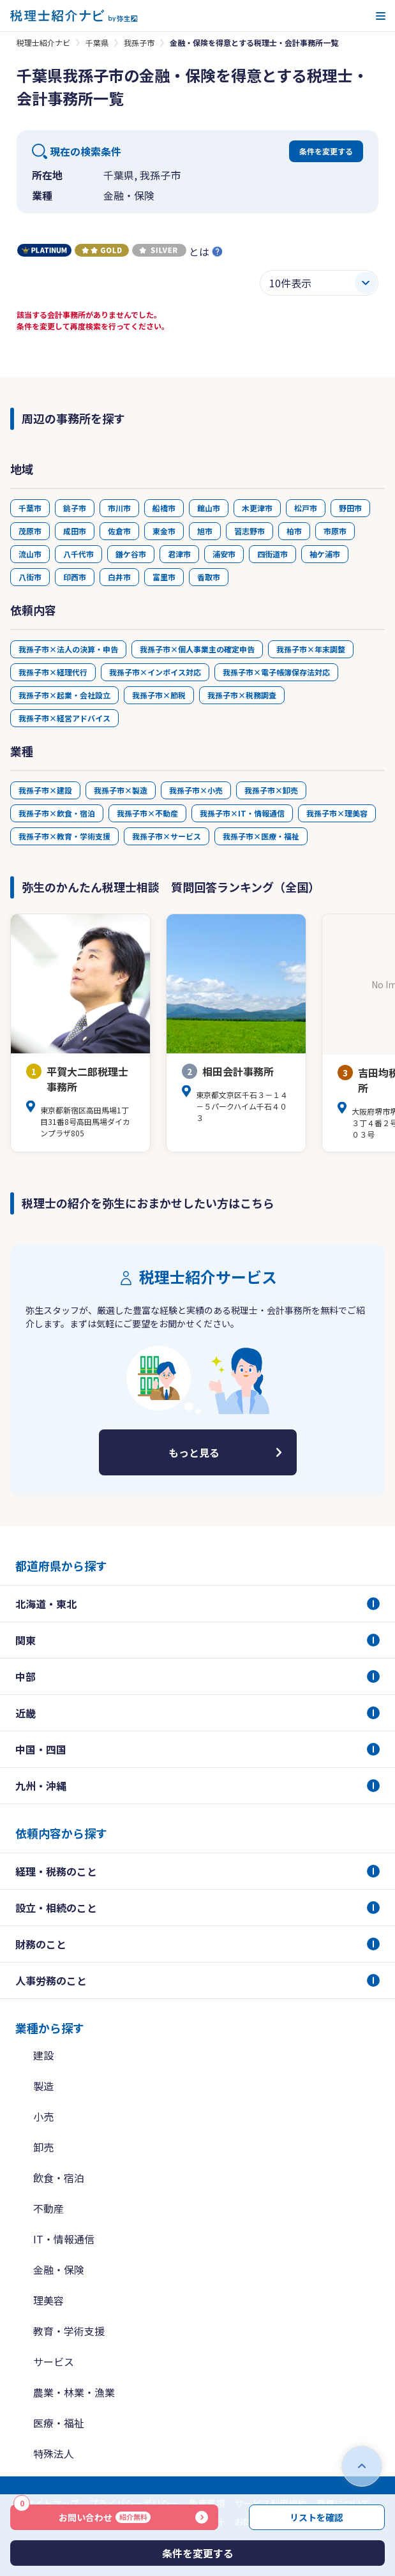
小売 (43, 2116)
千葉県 (97, 42)
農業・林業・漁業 (74, 2392)
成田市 (74, 530)
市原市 (335, 530)
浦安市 (223, 553)
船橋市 (164, 507)
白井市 (119, 576)
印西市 (74, 576)
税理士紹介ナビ (43, 42)
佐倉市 (119, 530)
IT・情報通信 (63, 2239)
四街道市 (272, 553)
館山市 (208, 507)
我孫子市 (139, 42)
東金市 (164, 530)
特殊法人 (53, 2453)
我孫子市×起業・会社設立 (64, 694)
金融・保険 (58, 2269)
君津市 (179, 553)
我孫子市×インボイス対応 (155, 672)
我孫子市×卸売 (271, 790)
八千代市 (78, 553)
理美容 (48, 2300)
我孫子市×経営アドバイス (64, 717)
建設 (43, 2055)
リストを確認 (316, 2517)
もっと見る (194, 1452)
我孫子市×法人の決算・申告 (68, 649)
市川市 (119, 507)
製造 (43, 2085)
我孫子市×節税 (159, 694)
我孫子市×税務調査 (241, 694)
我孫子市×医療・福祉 (261, 836)
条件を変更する (326, 151)
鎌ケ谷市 (131, 553)
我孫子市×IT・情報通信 (242, 813)
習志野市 (249, 530)
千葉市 (30, 507)
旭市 (204, 530)
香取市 (208, 576)
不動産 (48, 2208)
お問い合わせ (82, 2514)
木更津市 (257, 507)
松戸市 (305, 507)
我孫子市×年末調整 (310, 649)
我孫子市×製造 (120, 790)
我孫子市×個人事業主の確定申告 (197, 649)
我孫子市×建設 (45, 790)
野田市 (350, 507)
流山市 (30, 553)
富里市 (164, 576)
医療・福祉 (58, 2422)
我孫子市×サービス (166, 836)
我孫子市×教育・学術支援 (64, 836)
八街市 (30, 576)
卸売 (43, 2147)
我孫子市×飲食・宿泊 (57, 813)
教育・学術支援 (69, 2331)
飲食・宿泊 (58, 2177)
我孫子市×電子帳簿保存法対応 (276, 672)
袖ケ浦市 (324, 553)
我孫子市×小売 (196, 790)
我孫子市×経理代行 (53, 672)
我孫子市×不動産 (147, 813)
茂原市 (30, 530)
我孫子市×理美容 (337, 813)
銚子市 (74, 507)
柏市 (294, 530)
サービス (53, 2361)
